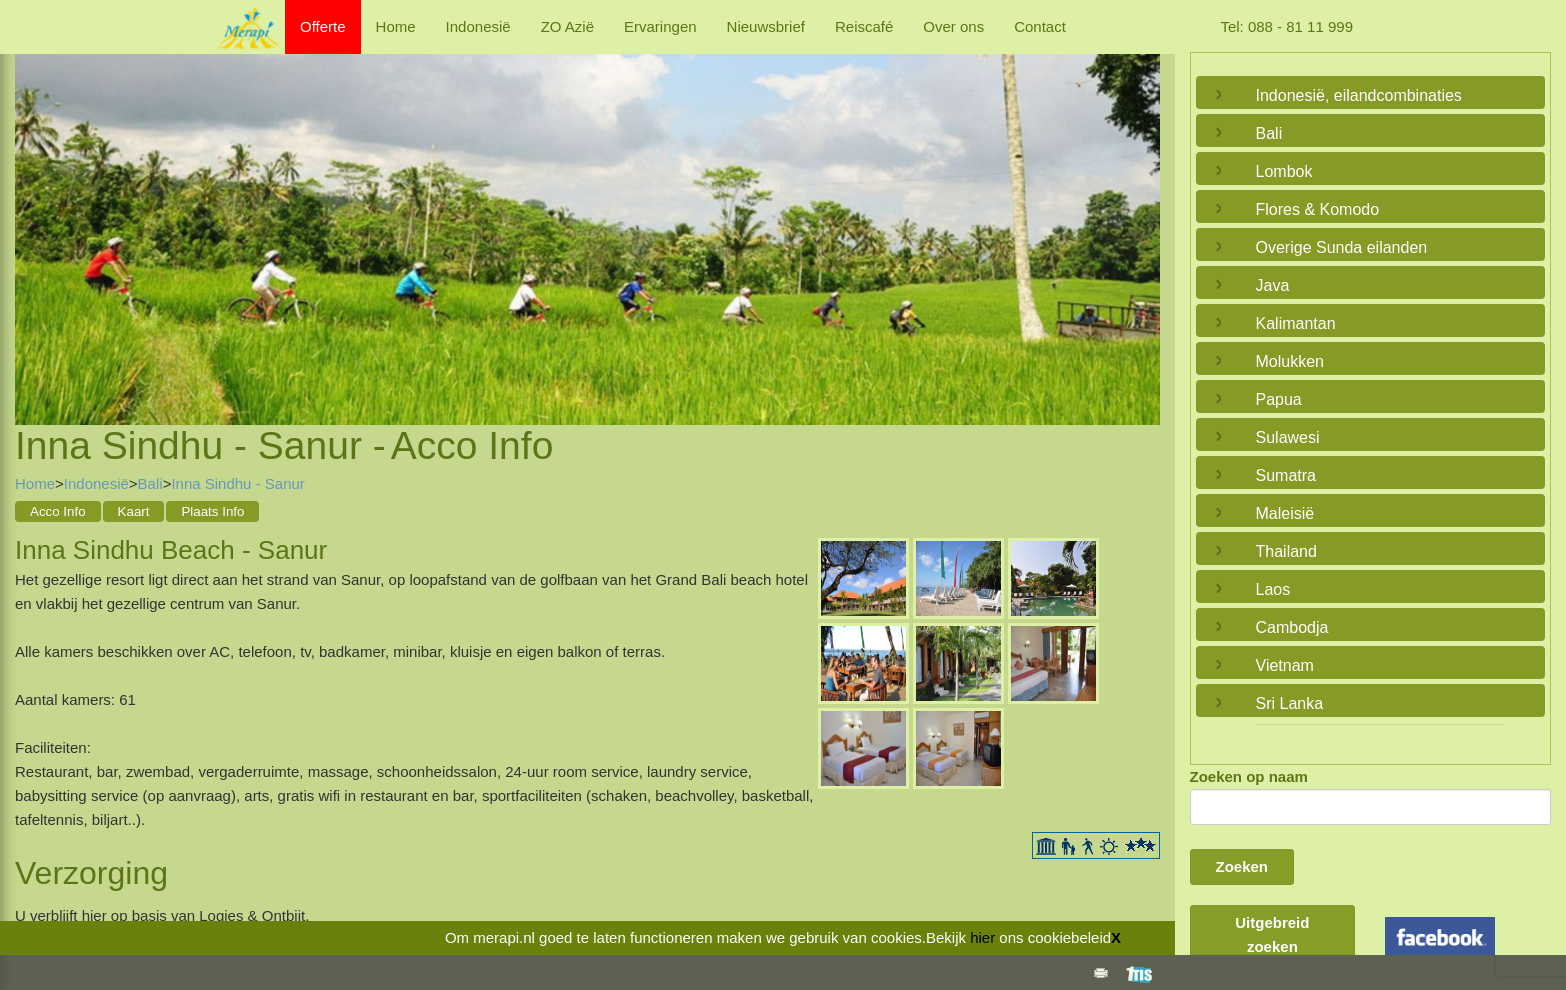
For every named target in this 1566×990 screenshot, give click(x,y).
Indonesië (478, 26)
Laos (1273, 589)
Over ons (953, 26)
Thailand (1286, 551)
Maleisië (1285, 513)
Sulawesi (1288, 437)
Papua (1279, 399)
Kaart (134, 511)
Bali (150, 483)
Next (1140, 215)
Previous (35, 215)
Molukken (1290, 361)
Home (396, 26)
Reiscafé (864, 26)
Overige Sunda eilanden (1342, 247)
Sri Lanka (1290, 703)
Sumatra (1286, 475)
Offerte (323, 26)
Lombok (1284, 171)
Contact (1040, 26)
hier (982, 937)
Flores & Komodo (1318, 209)
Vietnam (1285, 665)
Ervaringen (660, 26)
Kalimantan (1296, 323)
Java (1273, 285)
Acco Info (58, 511)
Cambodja (1292, 627)
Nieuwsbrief (766, 26)
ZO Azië (567, 26)
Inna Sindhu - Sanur (237, 483)
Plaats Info (212, 511)
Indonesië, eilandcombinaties (1359, 95)
